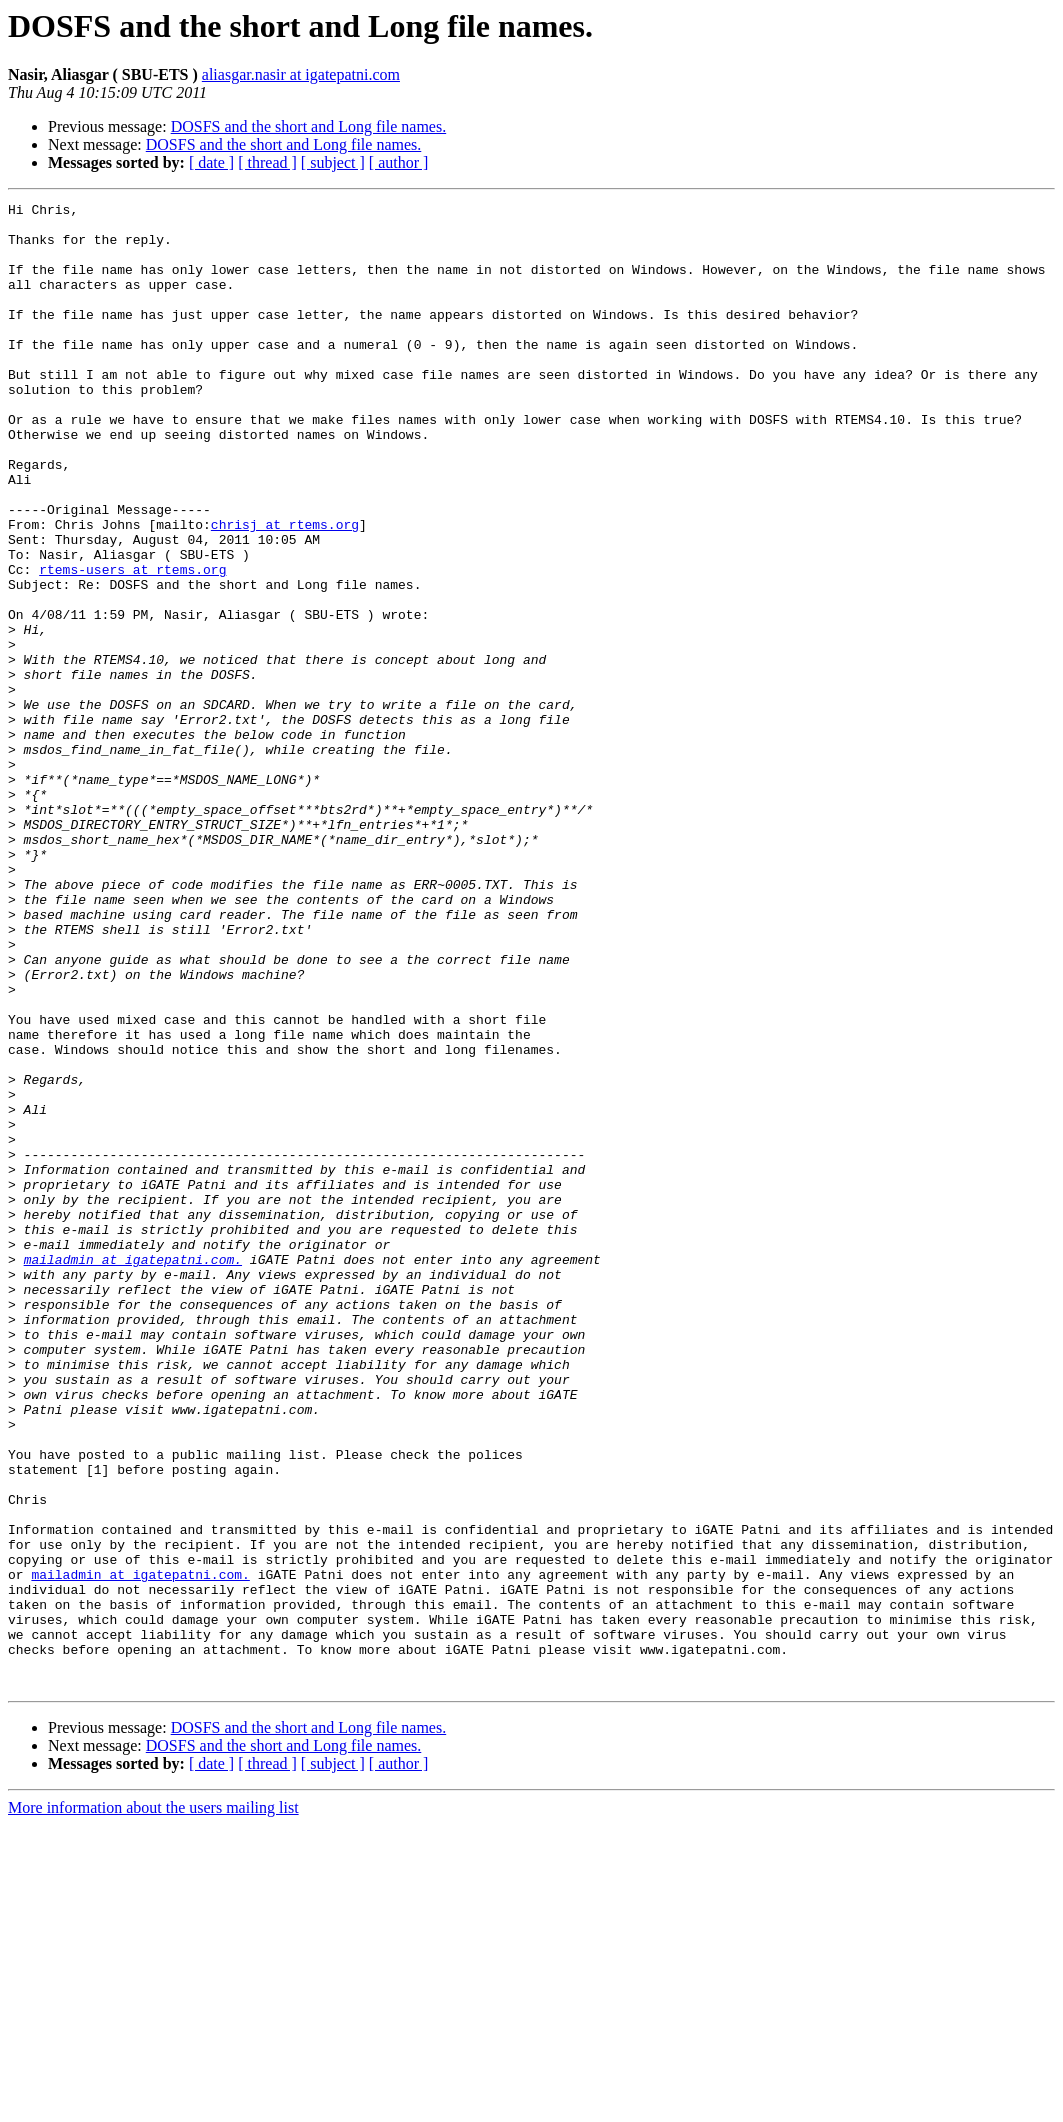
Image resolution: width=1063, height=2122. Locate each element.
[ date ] (211, 162)
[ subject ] (333, 162)
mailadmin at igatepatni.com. (133, 1472)
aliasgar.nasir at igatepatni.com (301, 74)
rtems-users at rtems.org (132, 644)
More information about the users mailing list (153, 2104)
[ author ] (399, 162)
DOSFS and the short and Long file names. (309, 126)
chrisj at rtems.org (285, 590)
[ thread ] (267, 162)
